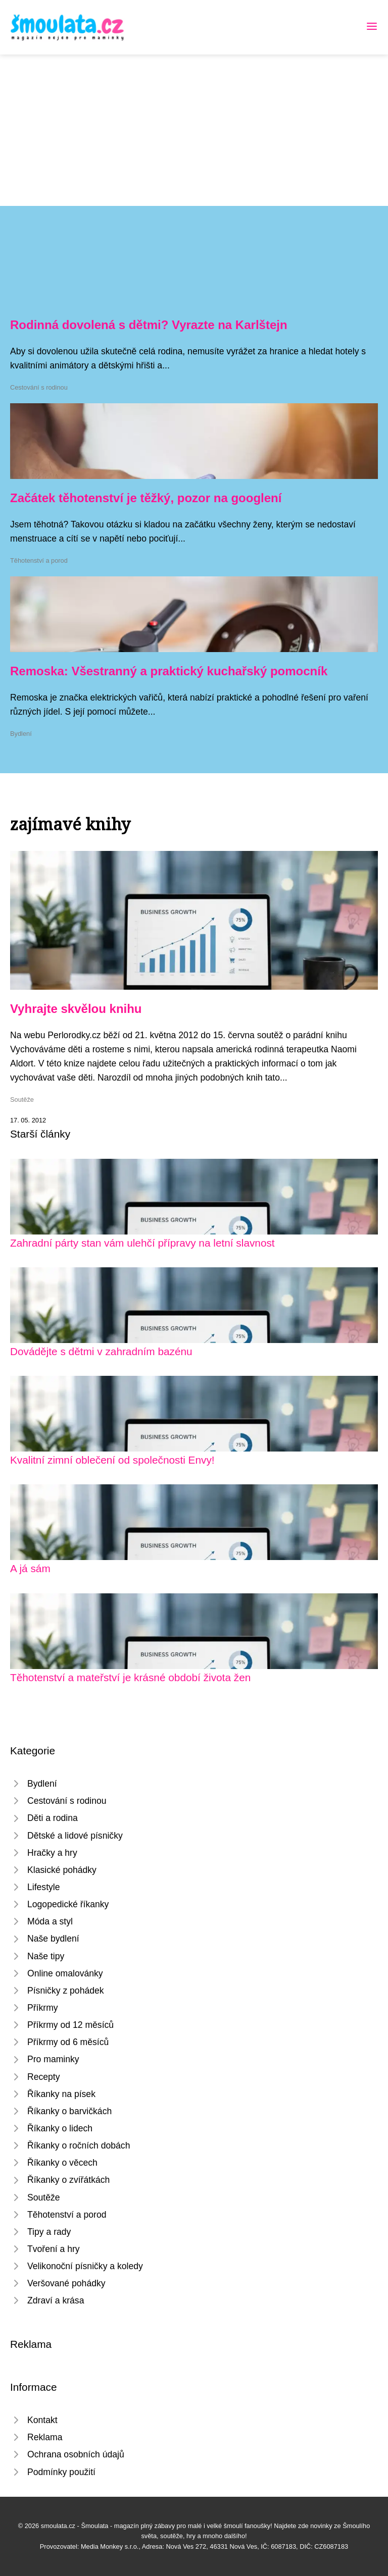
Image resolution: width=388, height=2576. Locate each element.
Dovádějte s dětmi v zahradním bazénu (101, 1351)
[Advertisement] (194, 130)
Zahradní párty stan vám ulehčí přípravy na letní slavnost (142, 1243)
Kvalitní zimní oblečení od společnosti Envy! (112, 1460)
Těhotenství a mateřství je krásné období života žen (130, 1677)
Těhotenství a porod (39, 560)
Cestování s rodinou (39, 387)
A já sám (30, 1568)
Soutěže (22, 1099)
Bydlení (21, 733)
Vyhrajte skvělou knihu (76, 1008)
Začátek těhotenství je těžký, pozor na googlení (145, 498)
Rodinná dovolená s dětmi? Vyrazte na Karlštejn (148, 325)
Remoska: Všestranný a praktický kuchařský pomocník (168, 671)
